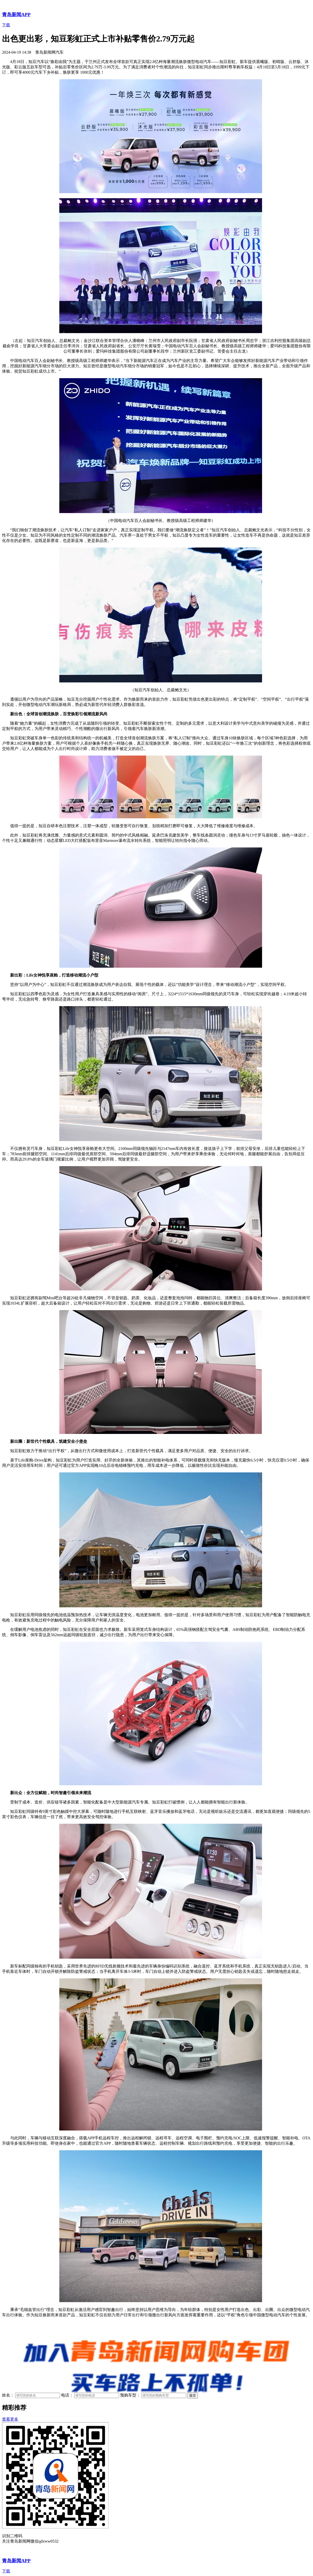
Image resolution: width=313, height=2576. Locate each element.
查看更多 (10, 2419)
